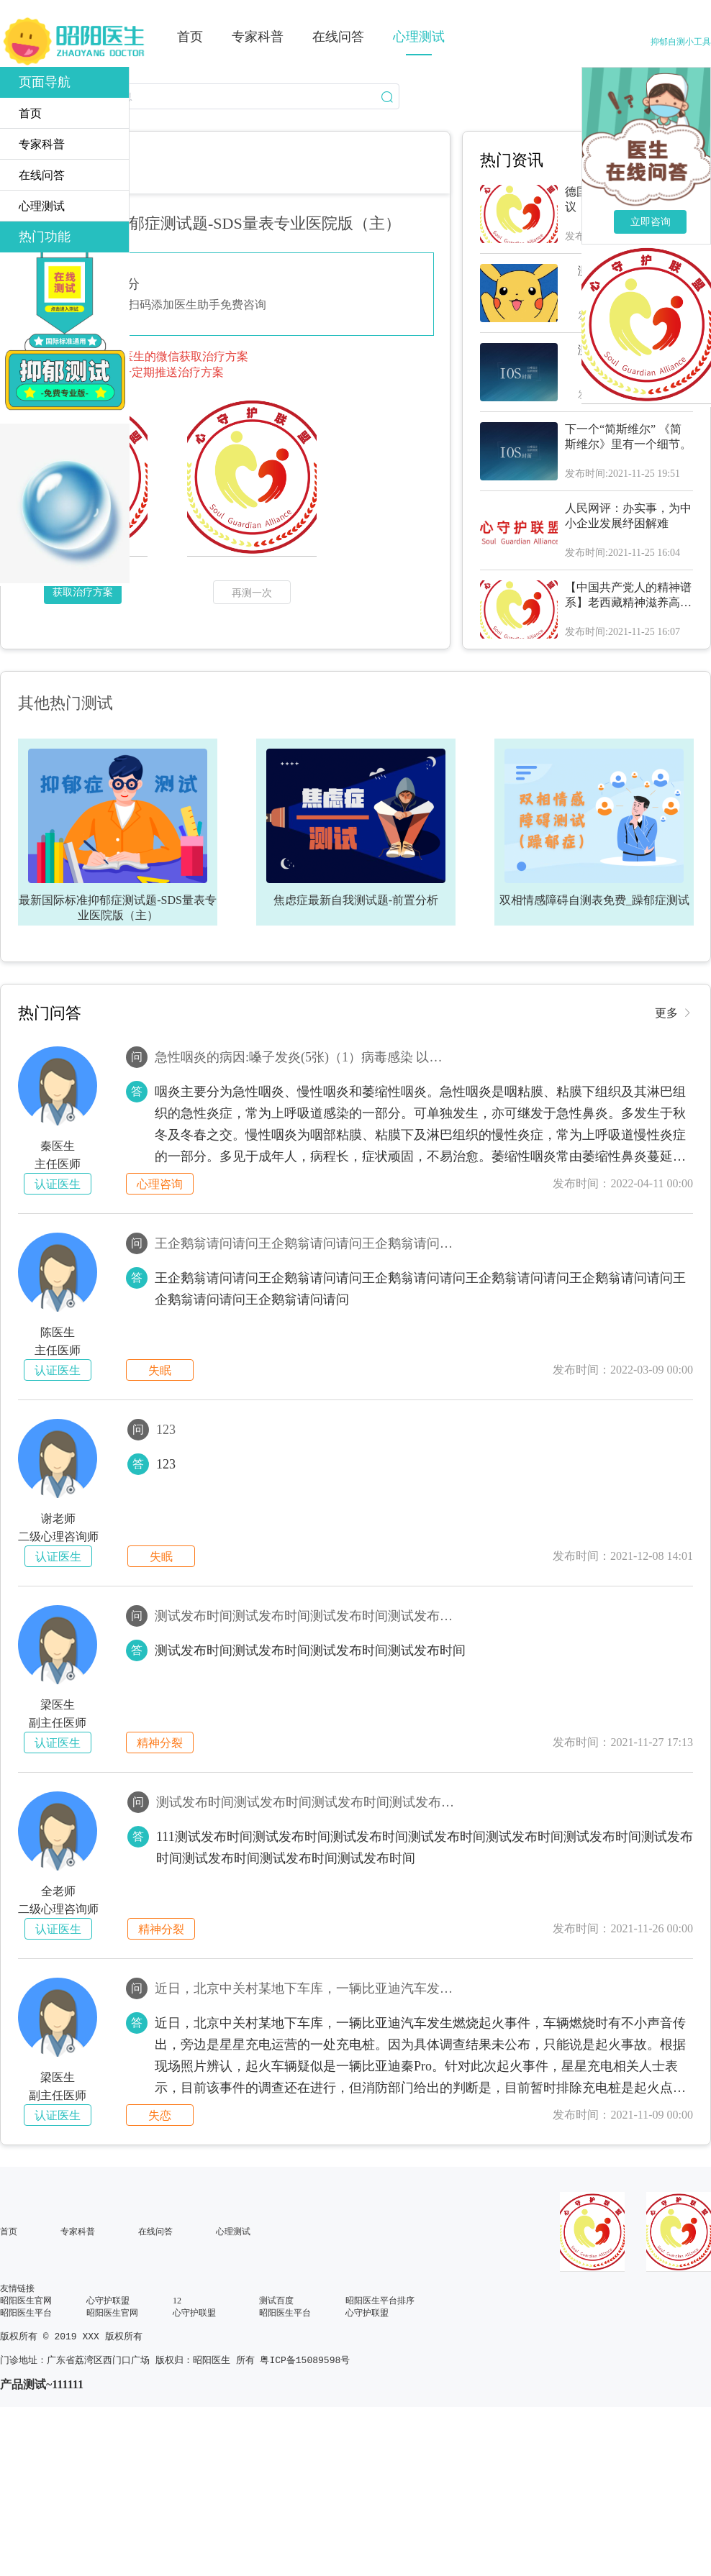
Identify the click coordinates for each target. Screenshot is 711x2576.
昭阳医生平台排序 (380, 2301)
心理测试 (233, 2231)
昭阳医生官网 (26, 2301)
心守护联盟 (108, 2301)
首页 (8, 2231)
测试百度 (276, 2301)
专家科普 (77, 2231)
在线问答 (155, 2231)
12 (177, 2301)
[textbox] (199, 96)
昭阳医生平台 (26, 2313)
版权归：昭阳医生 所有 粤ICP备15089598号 (252, 2363)
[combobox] (199, 96)
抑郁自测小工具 (681, 42)
